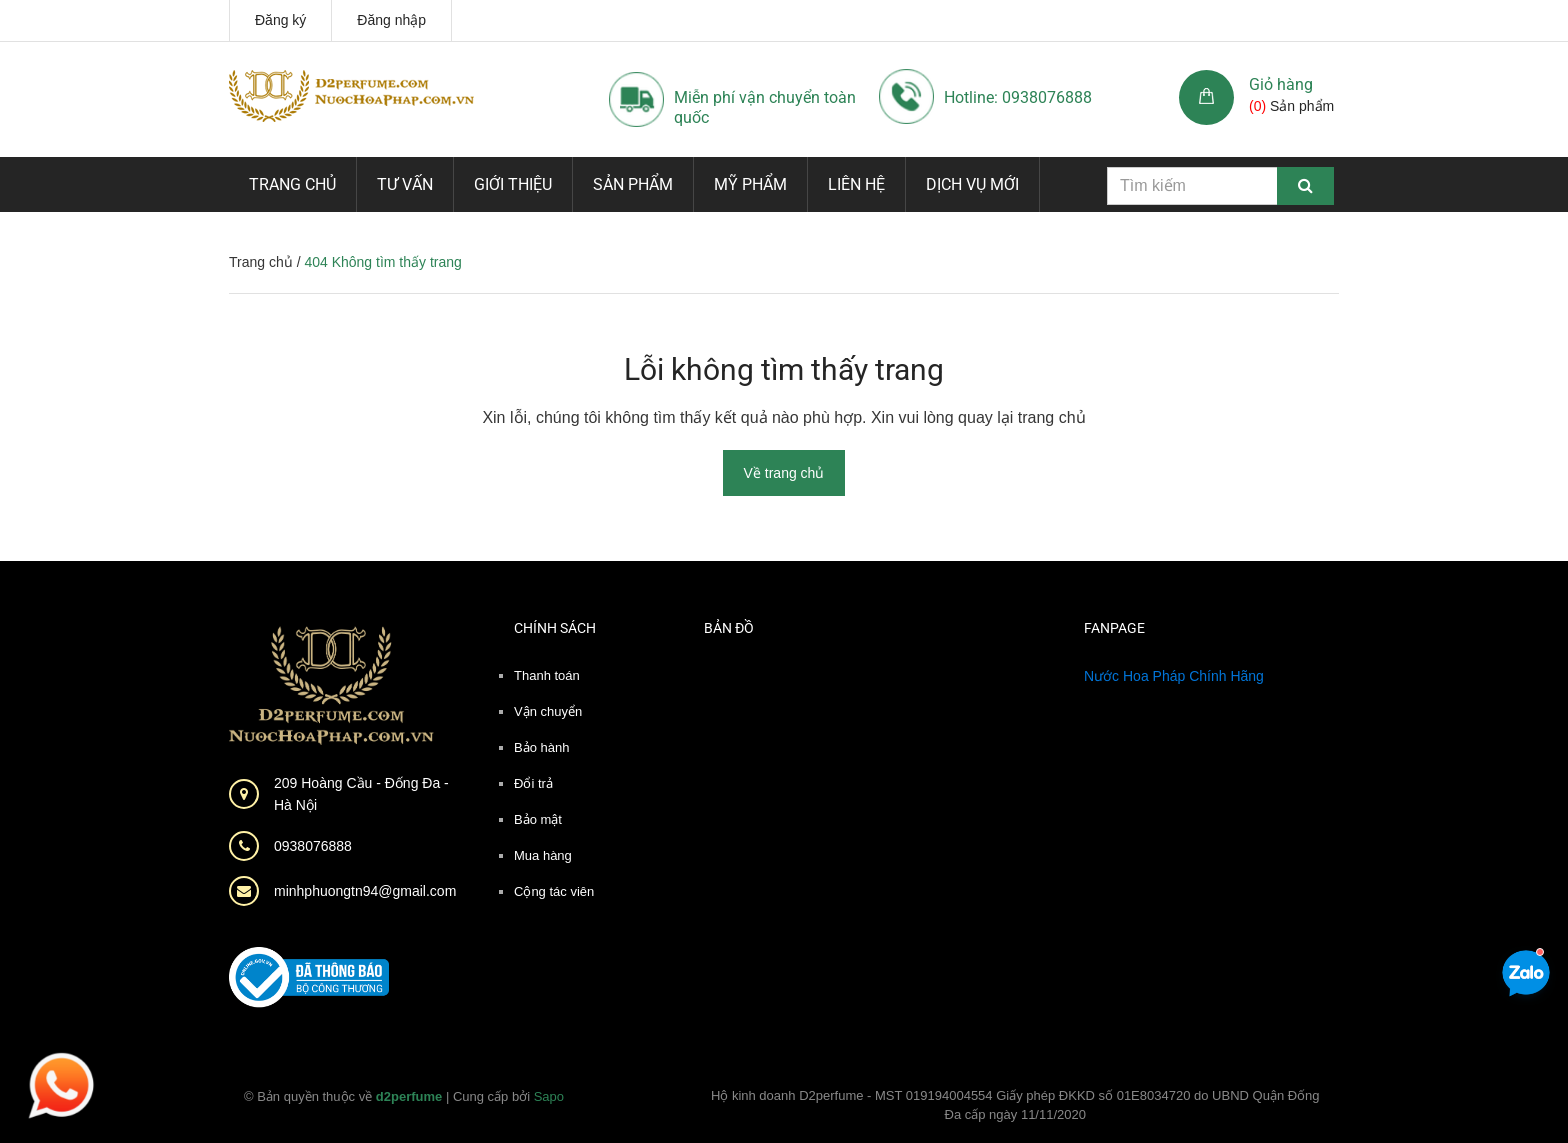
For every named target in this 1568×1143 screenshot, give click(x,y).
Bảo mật (538, 819)
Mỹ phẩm (750, 184)
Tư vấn (405, 184)
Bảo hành (541, 747)
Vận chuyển (548, 711)
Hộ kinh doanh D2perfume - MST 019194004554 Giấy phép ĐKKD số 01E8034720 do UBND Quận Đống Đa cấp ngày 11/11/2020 (1015, 1105)
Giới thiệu (513, 184)
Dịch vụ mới (972, 184)
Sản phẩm (633, 184)
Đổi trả (533, 783)
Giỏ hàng (1281, 84)
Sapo (549, 1096)
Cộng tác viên (554, 891)
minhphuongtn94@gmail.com (365, 891)
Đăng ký (280, 20)
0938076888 (313, 846)
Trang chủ (292, 184)
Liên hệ (856, 184)
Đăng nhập (391, 20)
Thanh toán (547, 675)
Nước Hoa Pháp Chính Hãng (1174, 676)
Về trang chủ (784, 473)
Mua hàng (543, 855)
